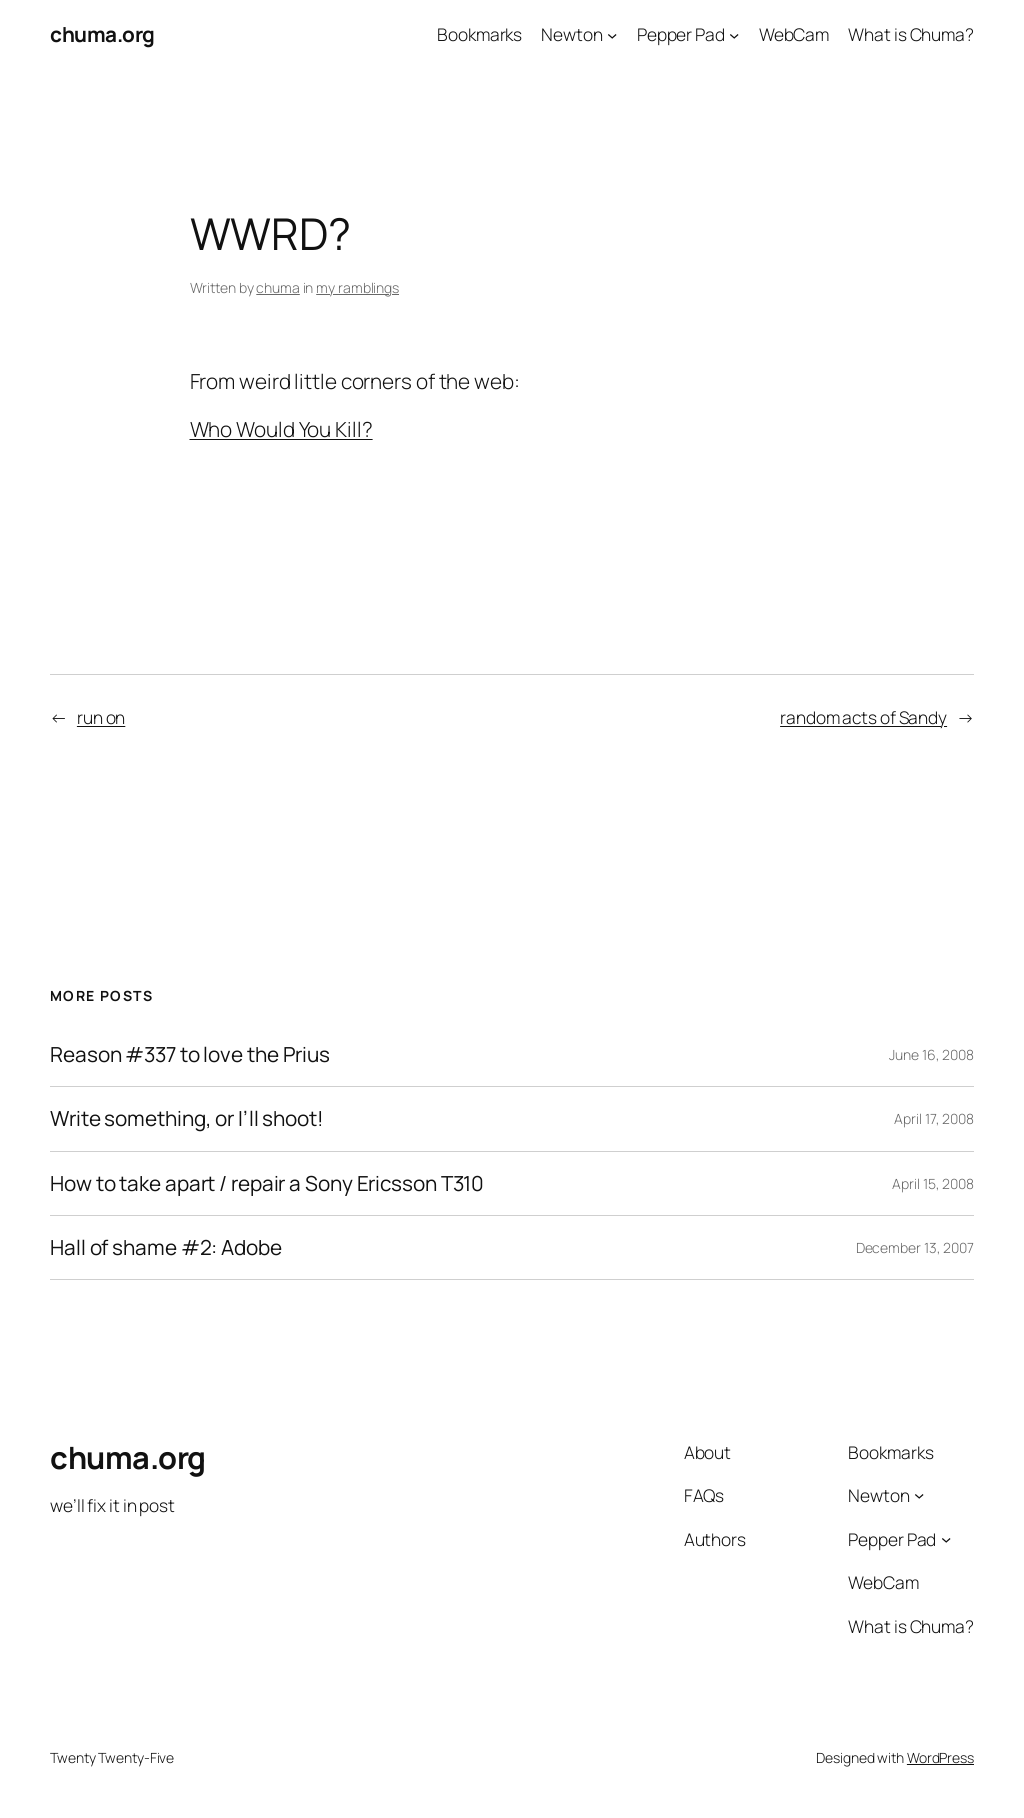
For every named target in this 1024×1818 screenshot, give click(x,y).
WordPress (940, 1757)
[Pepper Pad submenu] (734, 34)
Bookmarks (479, 34)
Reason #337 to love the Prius (190, 1054)
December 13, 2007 (915, 1247)
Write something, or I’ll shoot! (187, 1118)
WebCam (794, 34)
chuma (278, 287)
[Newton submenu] (612, 34)
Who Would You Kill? (281, 429)
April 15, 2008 (933, 1183)
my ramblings (357, 287)
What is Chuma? (911, 34)
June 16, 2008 (931, 1054)
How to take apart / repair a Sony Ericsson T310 (267, 1183)
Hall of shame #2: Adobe (166, 1247)
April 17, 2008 (934, 1118)
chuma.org (102, 34)
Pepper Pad (681, 34)
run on (101, 717)
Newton (571, 34)
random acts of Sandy (863, 717)
